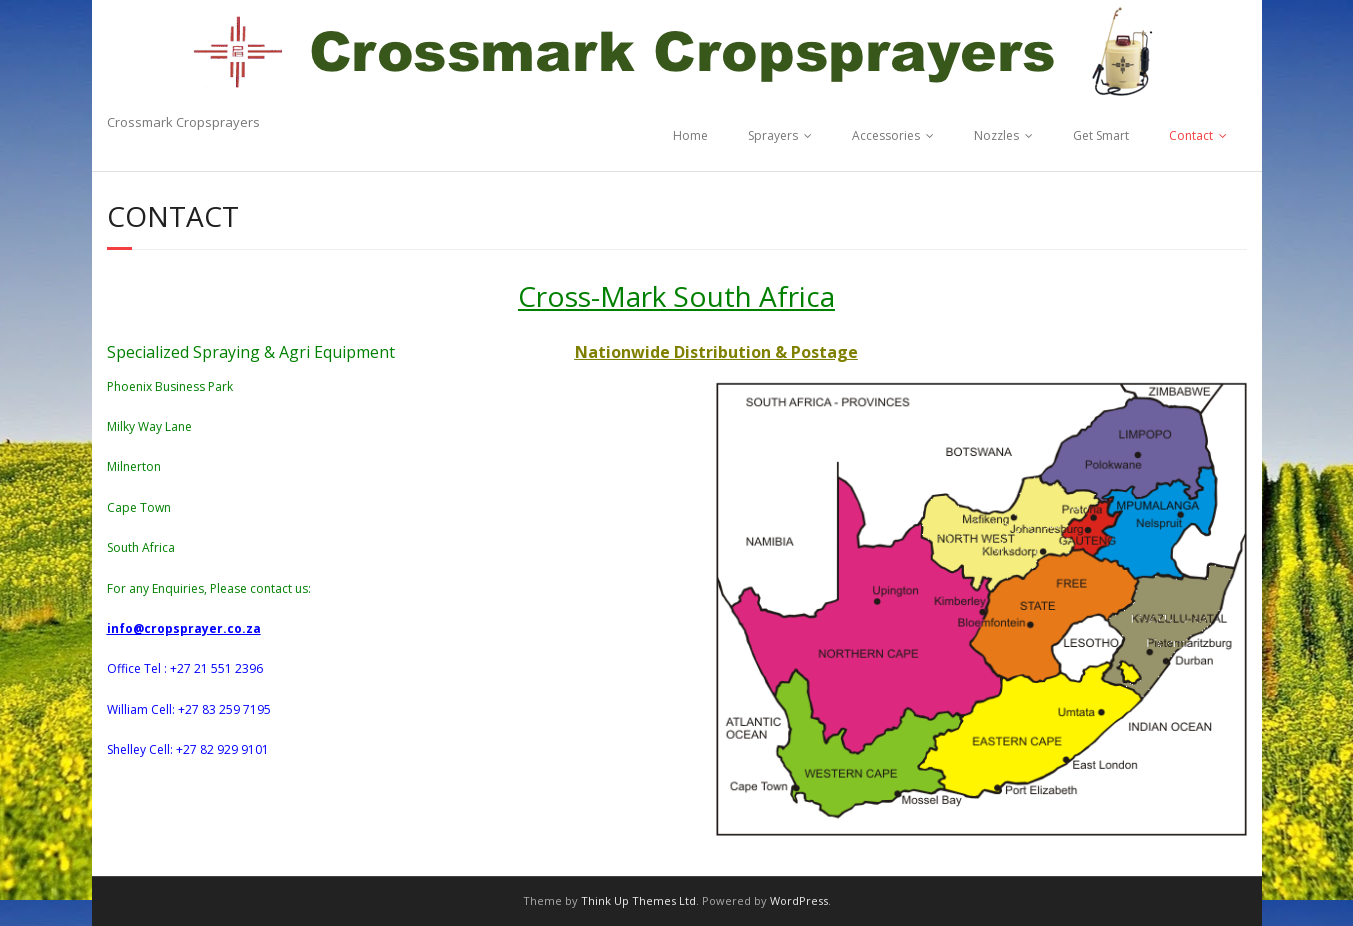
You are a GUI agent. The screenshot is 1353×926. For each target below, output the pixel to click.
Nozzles (996, 135)
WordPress (799, 900)
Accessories (886, 135)
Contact (1191, 135)
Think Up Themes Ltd (638, 900)
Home (690, 135)
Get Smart (1101, 135)
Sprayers (773, 135)
